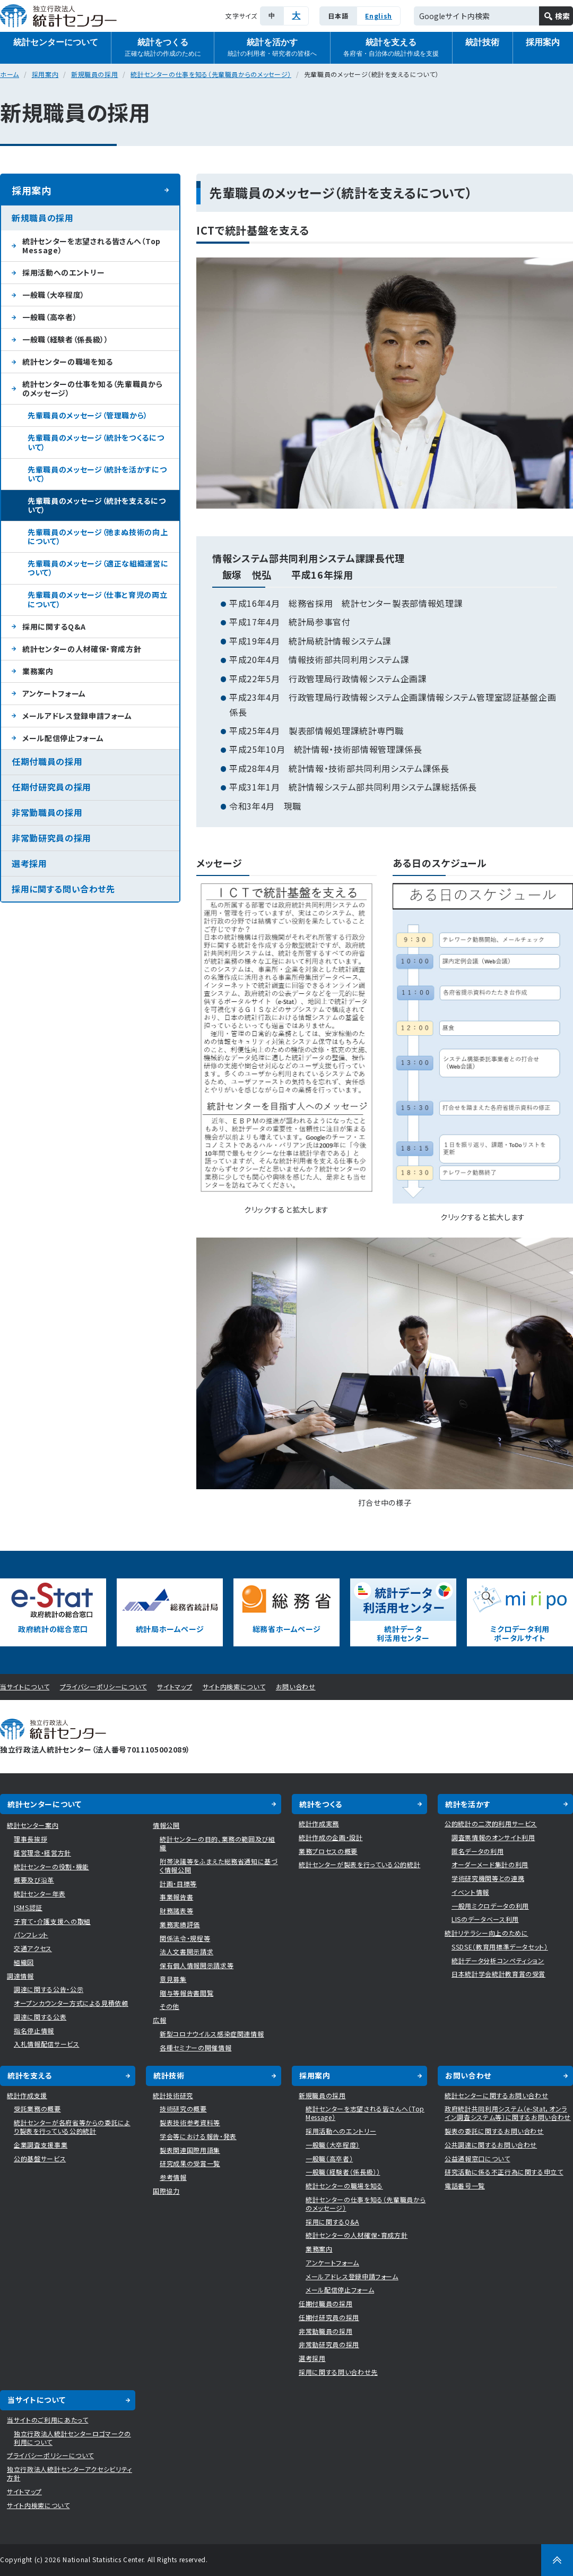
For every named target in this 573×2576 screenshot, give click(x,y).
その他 (169, 2006)
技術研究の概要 (183, 2108)
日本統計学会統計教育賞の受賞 (498, 1973)
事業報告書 (176, 1896)
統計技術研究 (173, 2095)
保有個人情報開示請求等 (196, 1965)
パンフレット (31, 1934)
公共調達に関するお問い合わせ (491, 2144)
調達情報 (20, 1975)
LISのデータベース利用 (485, 1919)
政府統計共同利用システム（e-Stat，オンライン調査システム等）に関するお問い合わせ (508, 2113)
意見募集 (173, 1978)
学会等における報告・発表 (198, 2136)
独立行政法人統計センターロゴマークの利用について (72, 2437)
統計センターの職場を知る (67, 361)
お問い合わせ (296, 1686)
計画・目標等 (178, 1883)
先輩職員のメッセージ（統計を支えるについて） (97, 505)
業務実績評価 (180, 1924)
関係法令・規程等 (185, 1938)
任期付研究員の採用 (51, 786)
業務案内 (38, 671)
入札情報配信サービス (47, 2043)
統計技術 (482, 42)
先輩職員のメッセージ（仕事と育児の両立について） (97, 599)
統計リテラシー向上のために (486, 1932)
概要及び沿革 (34, 1879)
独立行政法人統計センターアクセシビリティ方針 (69, 2473)
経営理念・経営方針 (42, 1852)
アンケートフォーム (54, 693)
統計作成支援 (27, 2095)
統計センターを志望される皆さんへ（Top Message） (91, 245)
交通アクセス (33, 1948)
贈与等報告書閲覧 (186, 1992)
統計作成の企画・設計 (331, 1837)
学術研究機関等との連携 (488, 1878)
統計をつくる (163, 48)
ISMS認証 (28, 1907)
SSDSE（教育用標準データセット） (500, 1946)
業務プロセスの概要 (328, 1851)
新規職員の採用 (94, 74)
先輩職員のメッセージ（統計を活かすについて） (97, 474)
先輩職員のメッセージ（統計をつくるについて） (96, 442)
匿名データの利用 (477, 1851)
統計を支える (391, 48)
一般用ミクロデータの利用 (490, 1905)
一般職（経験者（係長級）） (65, 339)
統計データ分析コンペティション (498, 1960)
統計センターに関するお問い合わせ (496, 2095)
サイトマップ (174, 1686)
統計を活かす (272, 48)
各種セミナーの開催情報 (195, 2047)
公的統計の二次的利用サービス (491, 1823)
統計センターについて (55, 42)
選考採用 (29, 863)
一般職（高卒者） (49, 317)
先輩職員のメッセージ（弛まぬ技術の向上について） (98, 536)
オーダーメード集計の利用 (490, 1864)
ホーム (9, 74)
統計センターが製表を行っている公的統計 (359, 1864)
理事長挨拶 (30, 1838)
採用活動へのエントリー (63, 272)
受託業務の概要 (37, 2108)
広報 (159, 2019)
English (378, 15)
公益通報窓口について (477, 2158)
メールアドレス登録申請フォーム (77, 715)
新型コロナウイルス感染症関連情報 (212, 2033)
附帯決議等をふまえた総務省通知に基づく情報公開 (219, 1865)
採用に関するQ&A (54, 626)
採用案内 (45, 74)
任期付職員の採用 (47, 761)
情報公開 (166, 1825)
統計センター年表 (39, 1893)
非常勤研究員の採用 (51, 837)
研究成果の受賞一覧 (190, 2163)
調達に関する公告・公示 (48, 1989)
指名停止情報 (34, 2030)
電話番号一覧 (465, 2185)
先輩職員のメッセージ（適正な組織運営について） (98, 568)
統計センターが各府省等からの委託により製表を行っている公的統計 (72, 2126)
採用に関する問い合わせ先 (63, 888)
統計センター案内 (32, 1825)
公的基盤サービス (40, 2158)
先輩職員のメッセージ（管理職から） (88, 415)
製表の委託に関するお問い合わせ (494, 2130)
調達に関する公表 (40, 2016)
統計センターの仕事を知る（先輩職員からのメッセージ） (211, 74)
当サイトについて (24, 1686)
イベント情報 (470, 1891)
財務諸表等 (176, 1910)
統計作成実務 (319, 1823)
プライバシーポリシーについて (103, 1686)
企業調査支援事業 (40, 2144)
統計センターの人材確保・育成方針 (81, 648)
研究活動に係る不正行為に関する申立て (504, 2171)
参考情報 (173, 2177)
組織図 (24, 1962)
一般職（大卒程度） (53, 294)
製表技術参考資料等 (190, 2122)
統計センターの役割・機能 (51, 1866)
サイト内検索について (234, 1686)
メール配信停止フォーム (62, 738)
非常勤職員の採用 (47, 812)
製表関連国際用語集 (190, 2149)
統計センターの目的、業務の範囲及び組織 (217, 1843)
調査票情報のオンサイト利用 (493, 1837)
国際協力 (166, 2190)
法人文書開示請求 (186, 1951)
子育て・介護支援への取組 (52, 1921)
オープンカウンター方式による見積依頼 (71, 2002)
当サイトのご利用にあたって (47, 2419)
